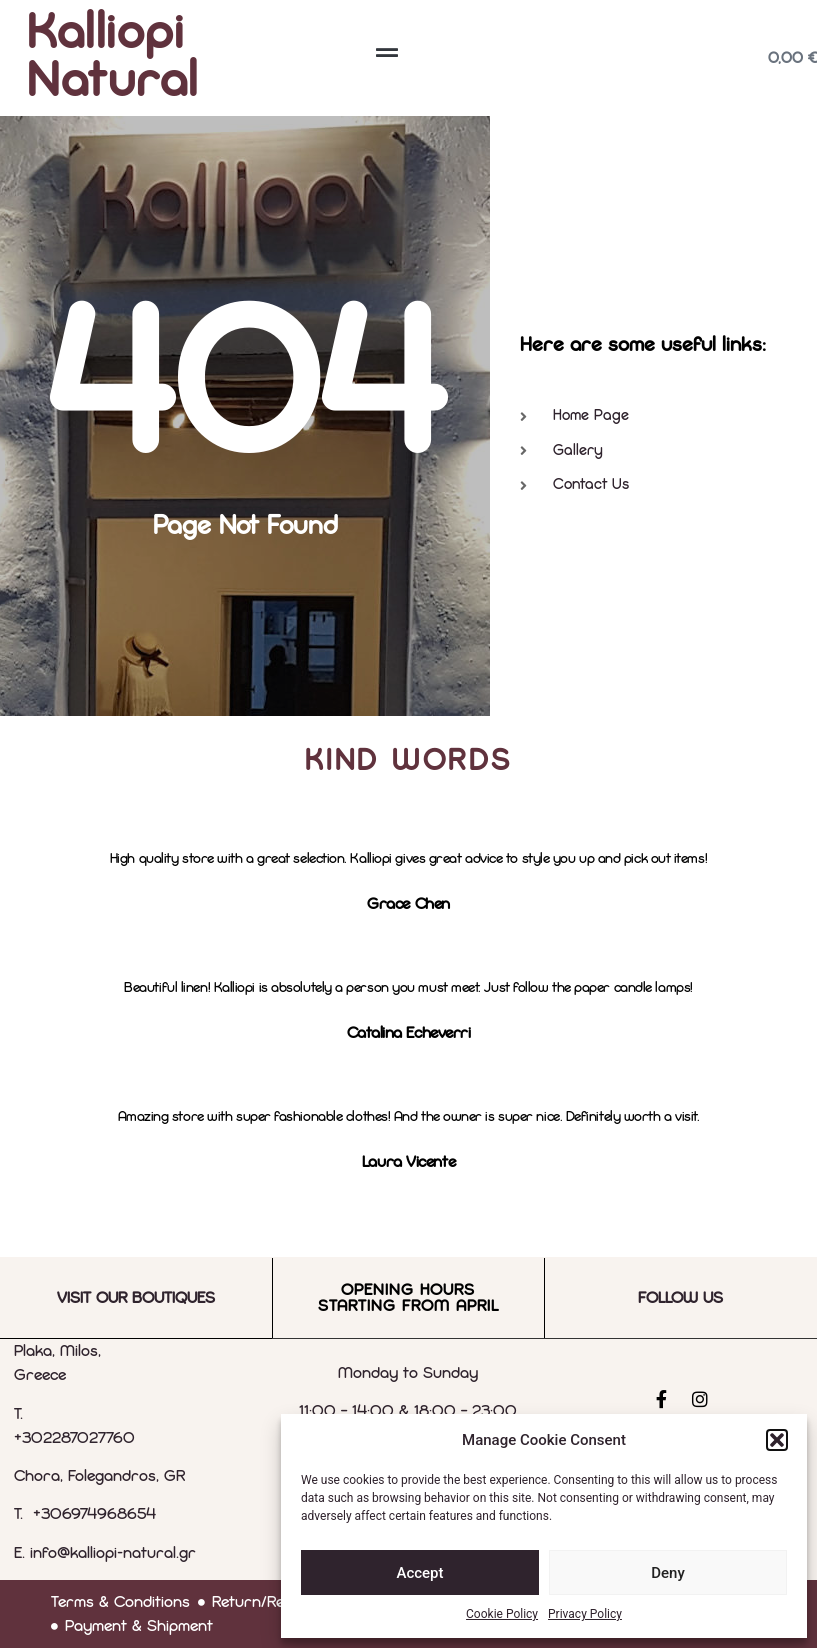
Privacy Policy (585, 1614)
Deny (668, 1573)
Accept (419, 1573)
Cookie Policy (502, 1614)
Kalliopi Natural (113, 58)
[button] (777, 1440)
